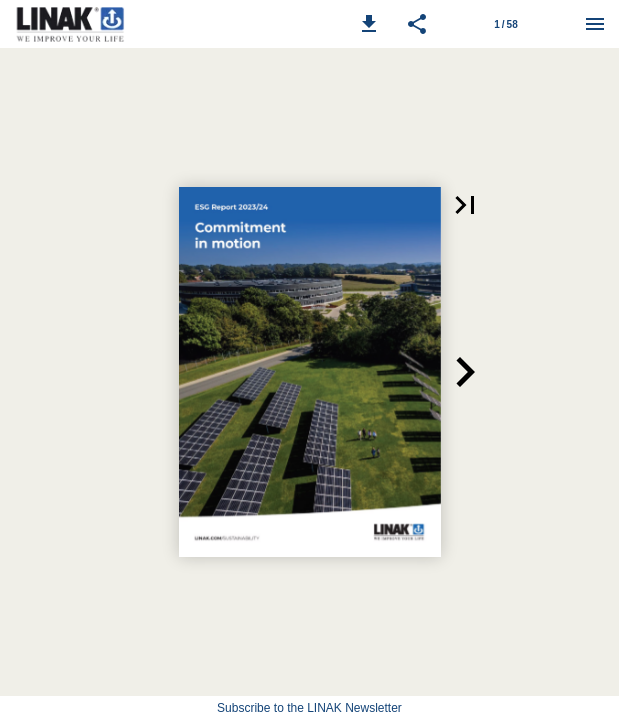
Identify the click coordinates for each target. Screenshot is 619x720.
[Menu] (595, 24)
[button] (369, 24)
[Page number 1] (506, 24)
